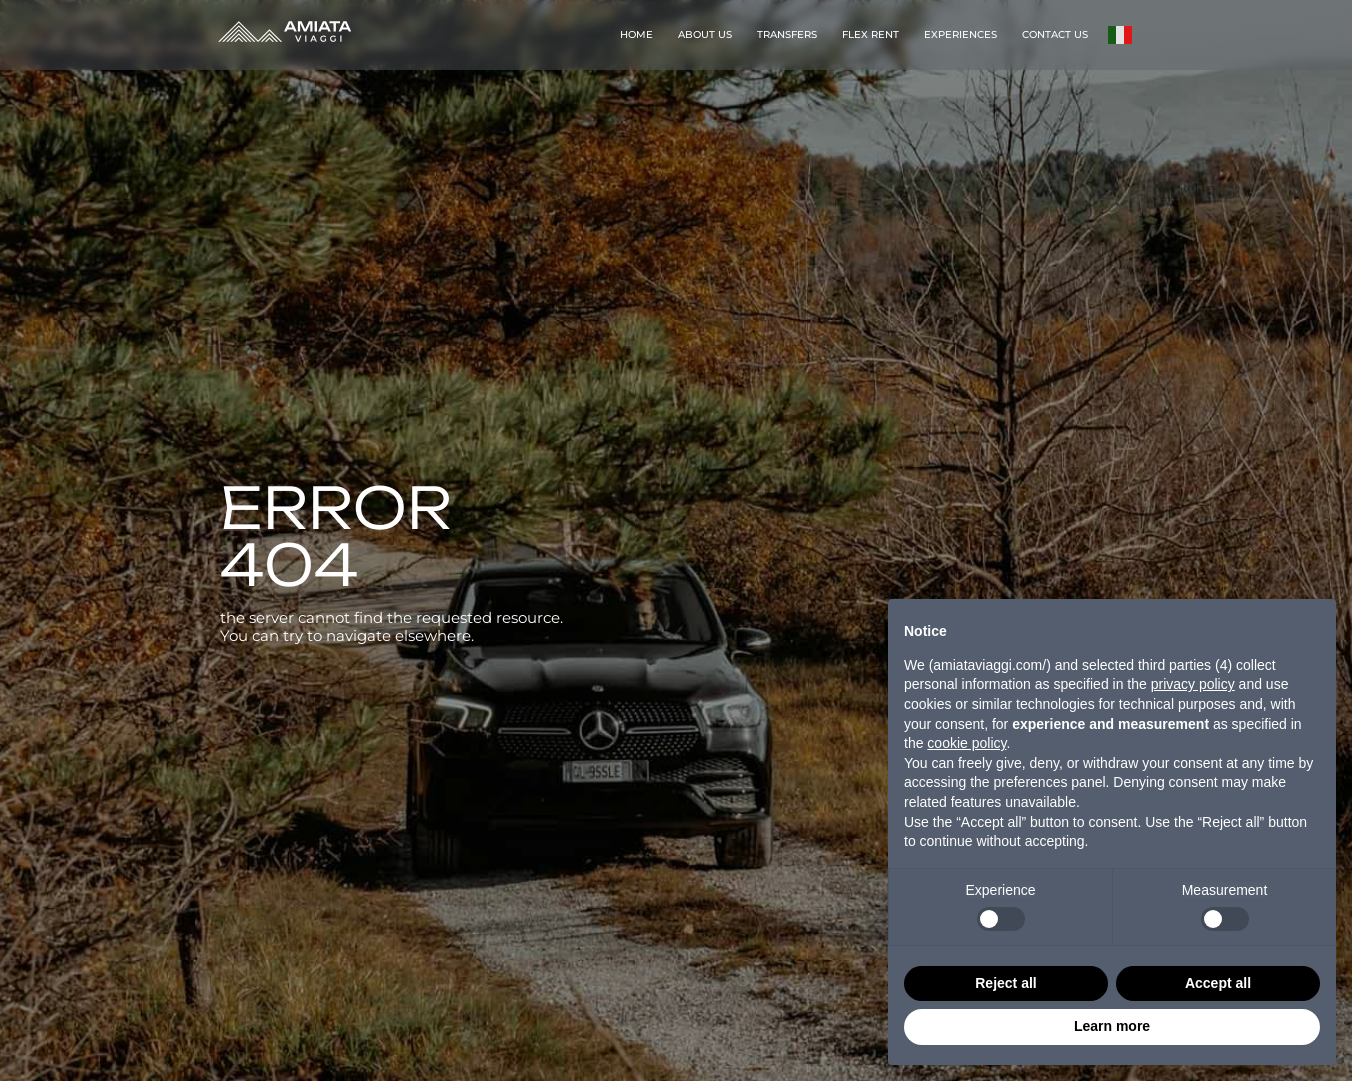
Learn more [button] (1112, 1026)
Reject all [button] (1005, 983)
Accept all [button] (1218, 983)
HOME (636, 34)
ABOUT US (705, 34)
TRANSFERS (787, 34)
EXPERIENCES (960, 34)
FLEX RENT (870, 34)
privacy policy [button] (1193, 684)
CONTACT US (1055, 34)
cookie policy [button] (966, 743)
